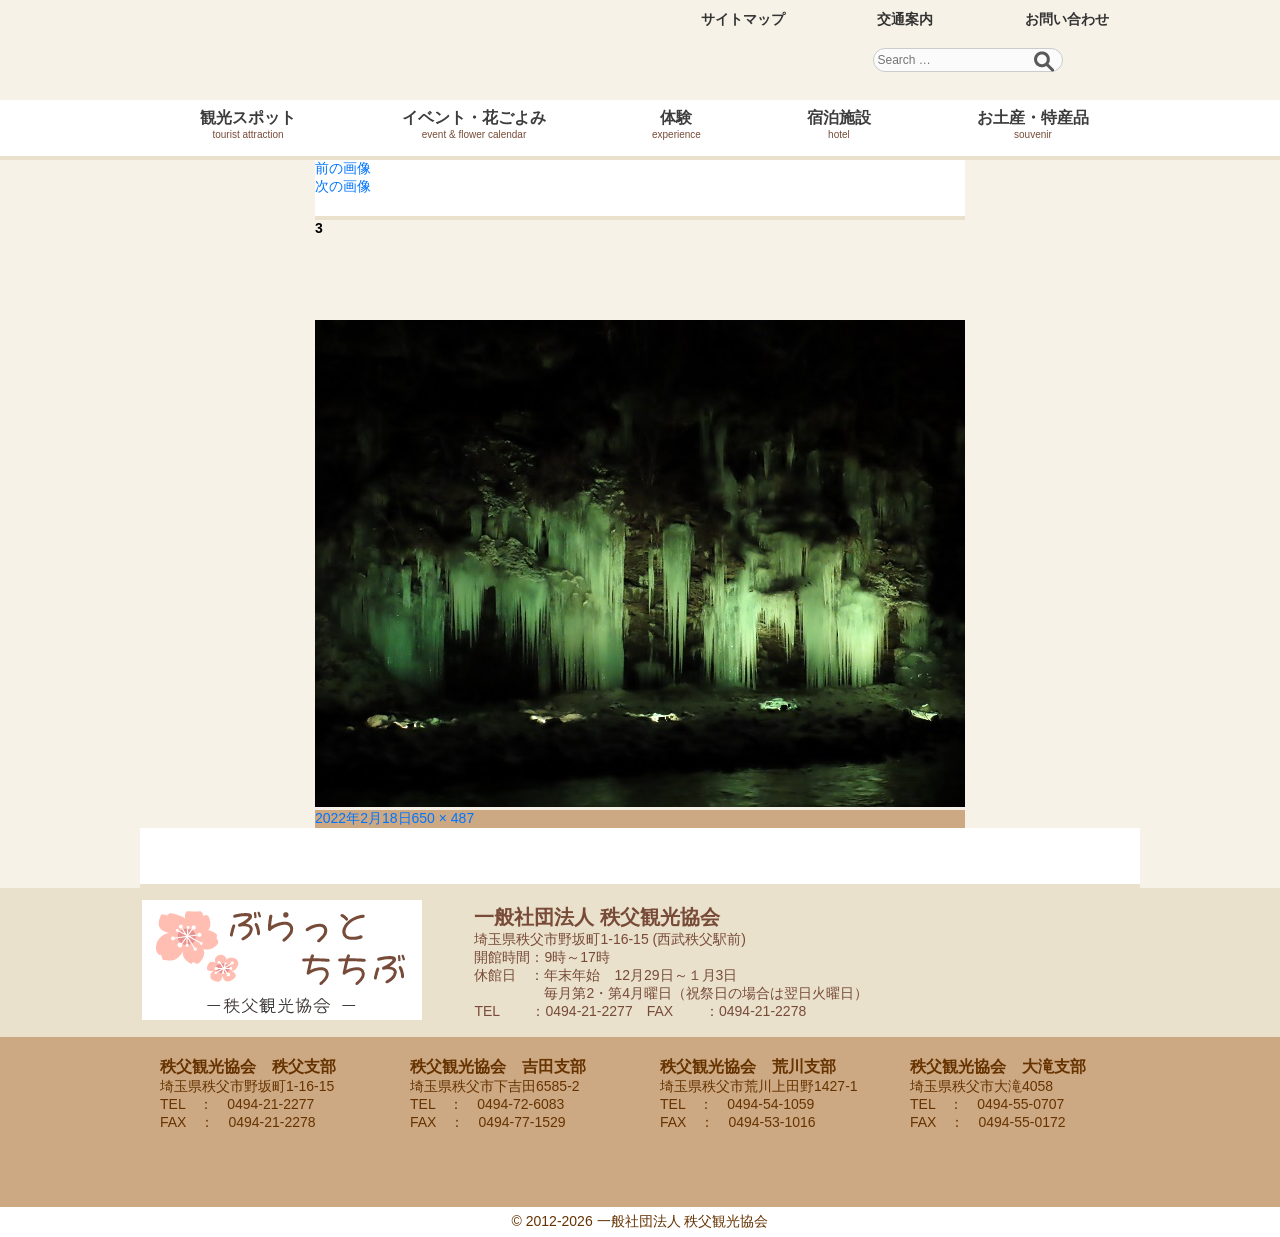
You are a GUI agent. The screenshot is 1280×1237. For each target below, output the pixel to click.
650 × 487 (443, 818)
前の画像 (343, 168)
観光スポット (248, 124)
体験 (676, 124)
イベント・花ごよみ (474, 124)
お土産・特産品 (1033, 124)
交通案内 (905, 19)
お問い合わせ (1067, 19)
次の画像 (343, 186)
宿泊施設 (839, 124)
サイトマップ (743, 19)
